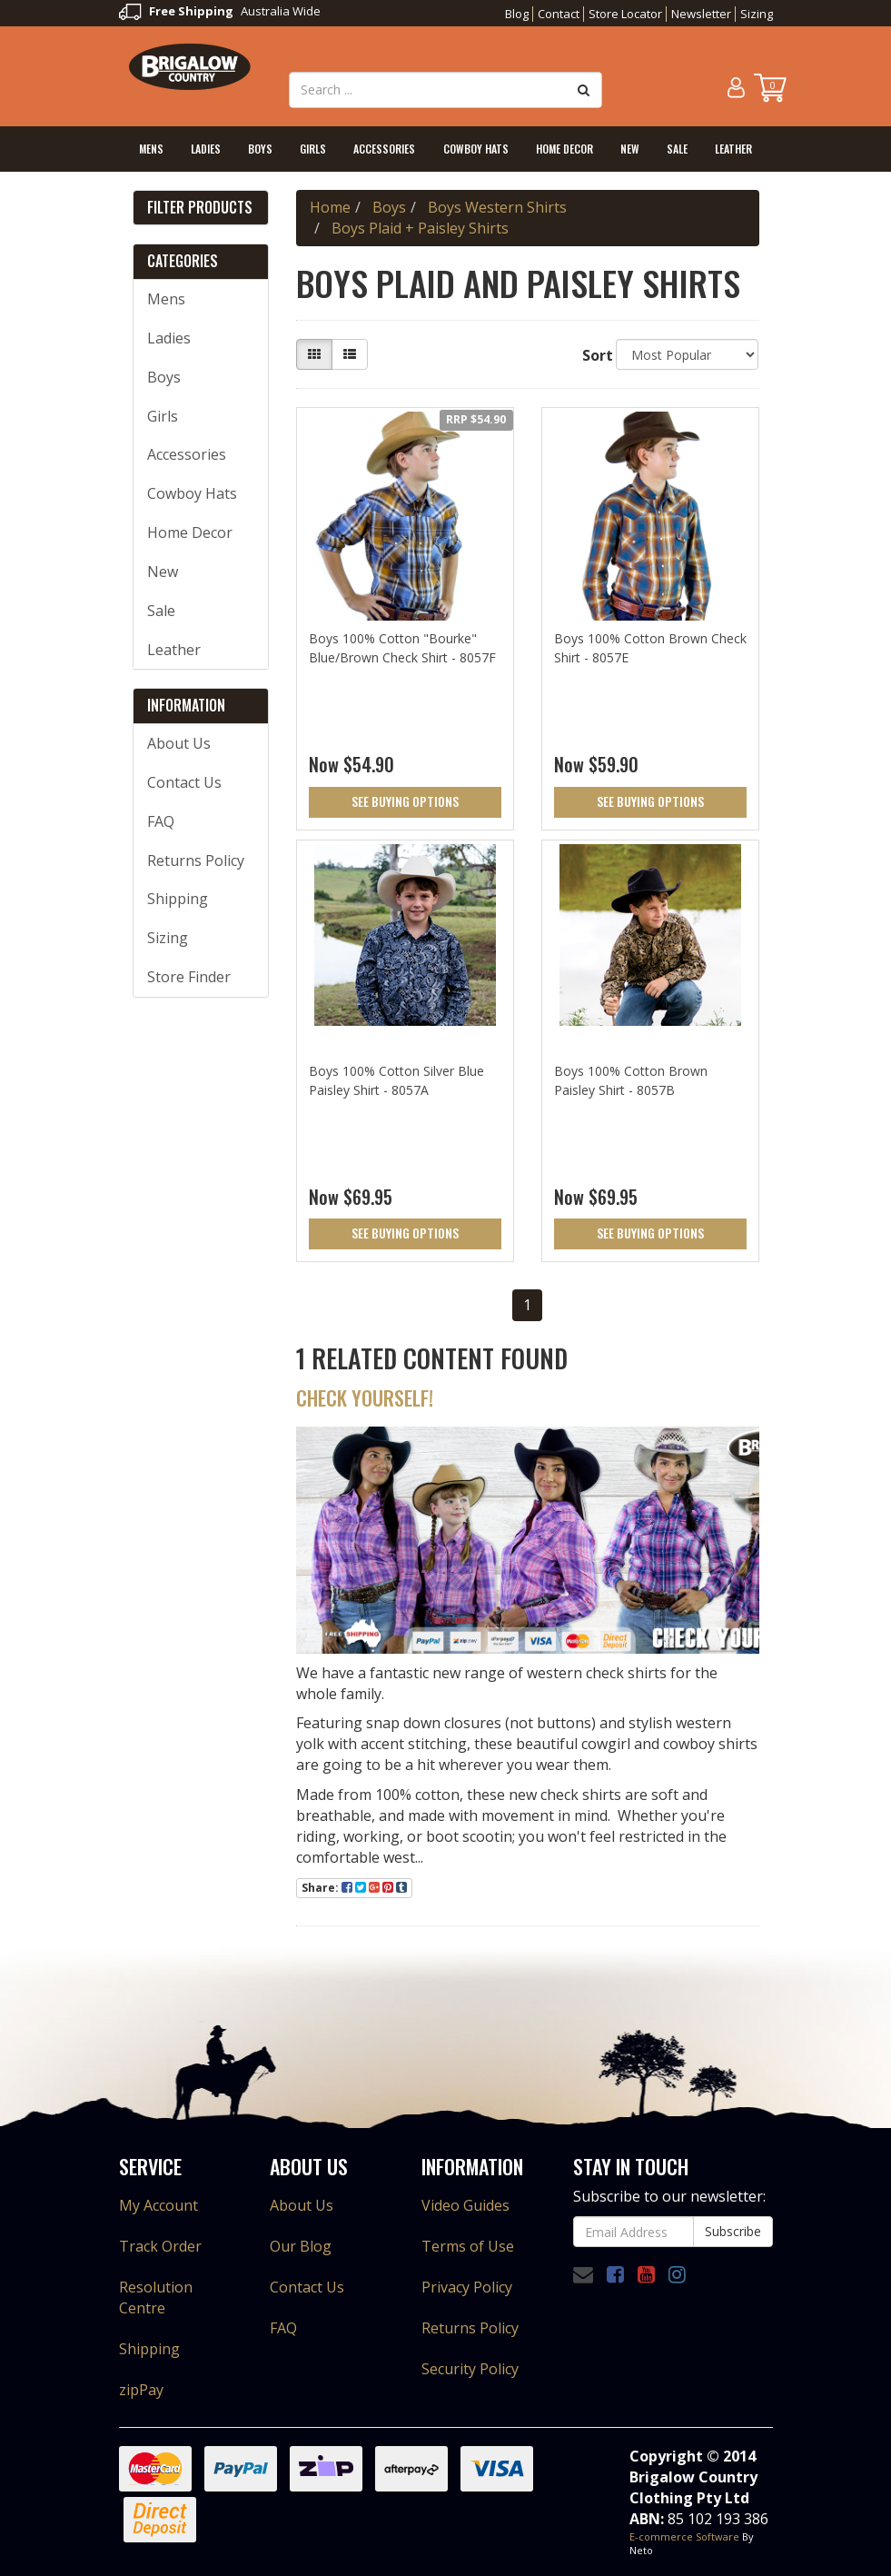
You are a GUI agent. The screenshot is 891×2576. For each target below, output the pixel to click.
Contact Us (184, 782)
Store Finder (189, 977)
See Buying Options (405, 801)
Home (330, 207)
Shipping (177, 899)
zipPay (141, 2390)
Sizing (756, 13)
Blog (517, 13)
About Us (179, 743)
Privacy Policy (466, 2287)
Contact (558, 13)
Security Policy (470, 2369)
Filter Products (199, 208)
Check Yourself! (364, 1397)
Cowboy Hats (476, 148)
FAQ (160, 821)
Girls (313, 148)
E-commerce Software (684, 2536)
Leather (733, 148)
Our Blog (301, 2246)
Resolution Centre (156, 2297)
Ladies (206, 148)
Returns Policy (195, 860)
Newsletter (701, 13)
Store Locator (625, 13)
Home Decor (564, 148)
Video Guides (465, 2205)
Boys (260, 148)
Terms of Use (467, 2246)
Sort (592, 355)
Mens (151, 148)
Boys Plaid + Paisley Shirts (420, 228)
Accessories (384, 148)
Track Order (160, 2246)
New (629, 148)
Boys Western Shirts (497, 207)
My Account (158, 2205)
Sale (677, 148)
